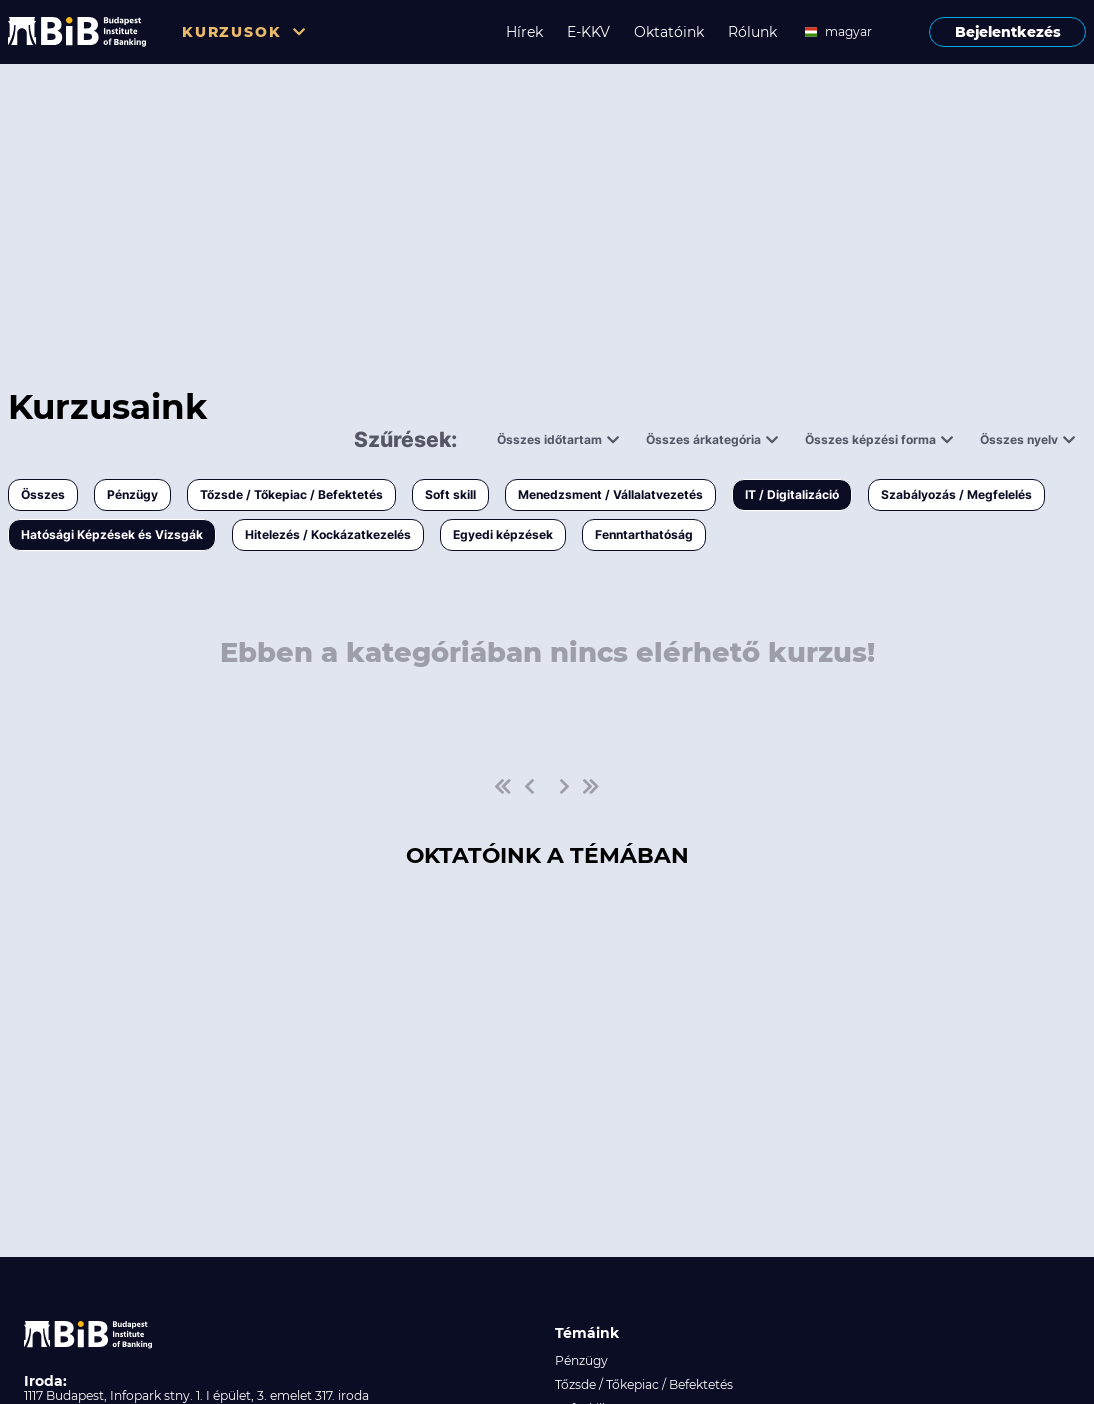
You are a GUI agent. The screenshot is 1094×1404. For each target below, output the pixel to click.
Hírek (524, 32)
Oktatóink (669, 32)
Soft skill (450, 494)
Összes (43, 494)
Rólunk (752, 32)
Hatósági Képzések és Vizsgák (112, 534)
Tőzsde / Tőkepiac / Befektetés (291, 494)
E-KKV (588, 32)
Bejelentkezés (1008, 32)
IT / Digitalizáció (792, 494)
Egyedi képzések (503, 534)
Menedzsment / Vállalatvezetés (610, 494)
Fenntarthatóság (644, 534)
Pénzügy (132, 494)
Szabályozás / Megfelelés (956, 494)
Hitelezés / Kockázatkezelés (328, 534)
